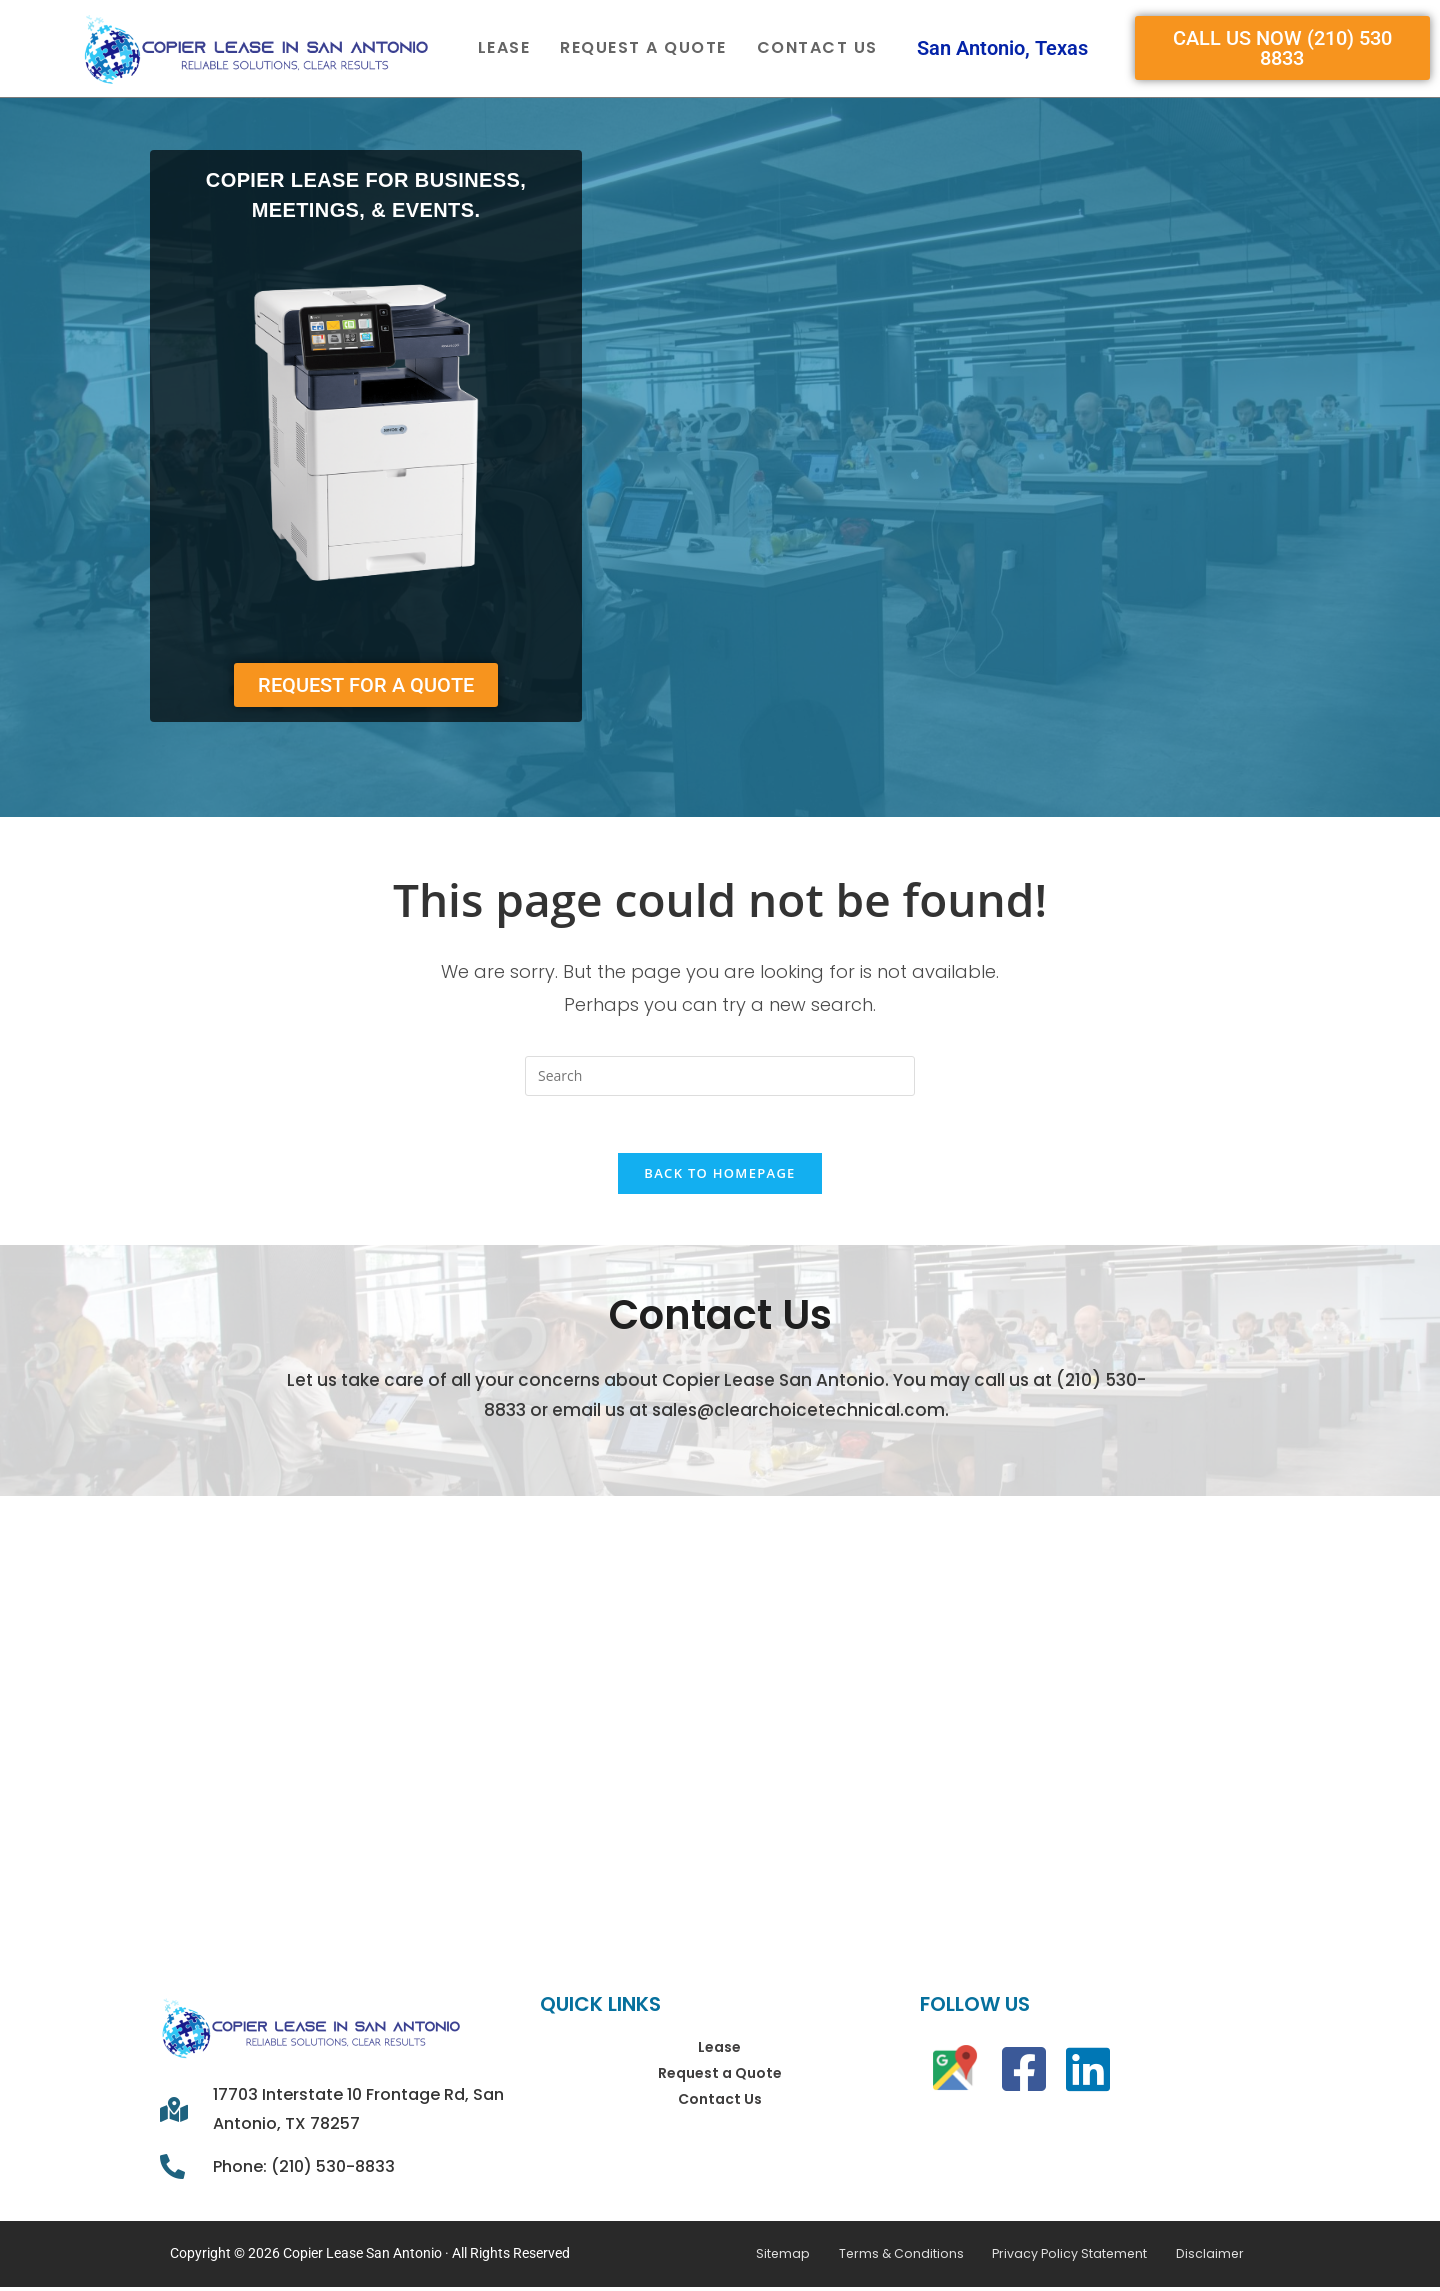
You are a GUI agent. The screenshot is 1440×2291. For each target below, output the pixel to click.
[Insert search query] (720, 1076)
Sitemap (803, 2258)
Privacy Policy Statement (1064, 2258)
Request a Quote (643, 47)
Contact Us (817, 47)
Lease (504, 47)
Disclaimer (1191, 2258)
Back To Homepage (719, 1177)
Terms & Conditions (909, 2258)
